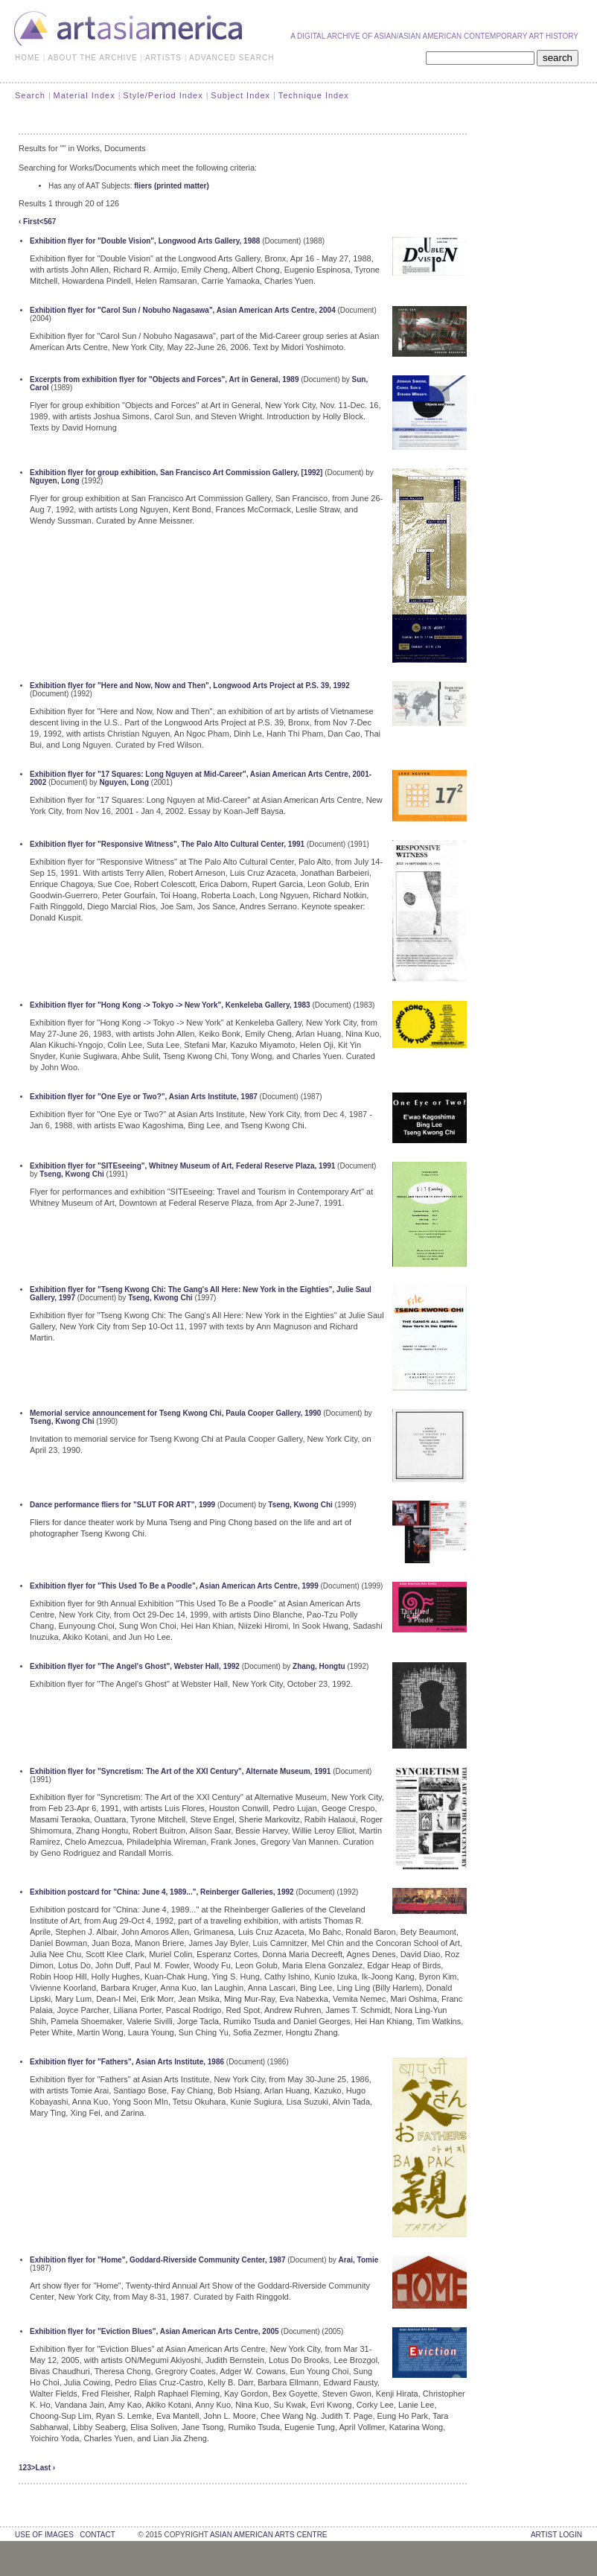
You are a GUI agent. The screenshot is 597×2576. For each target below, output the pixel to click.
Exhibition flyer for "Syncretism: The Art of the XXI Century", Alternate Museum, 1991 (180, 1771)
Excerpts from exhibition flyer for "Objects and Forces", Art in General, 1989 (164, 379)
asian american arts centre (269, 2535)
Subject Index (240, 95)
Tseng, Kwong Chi (71, 1174)
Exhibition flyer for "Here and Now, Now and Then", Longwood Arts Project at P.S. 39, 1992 (190, 685)
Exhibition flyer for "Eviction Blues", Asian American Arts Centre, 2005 (154, 2331)
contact (97, 2535)
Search (30, 95)
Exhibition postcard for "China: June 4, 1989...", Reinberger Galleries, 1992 (162, 1892)
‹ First (29, 221)
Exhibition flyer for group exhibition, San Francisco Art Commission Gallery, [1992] (176, 472)
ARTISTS (163, 58)
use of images (44, 2535)
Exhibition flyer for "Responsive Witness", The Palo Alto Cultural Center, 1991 (167, 844)
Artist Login (556, 2535)
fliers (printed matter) (171, 186)
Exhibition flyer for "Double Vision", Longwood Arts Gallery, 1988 (145, 241)
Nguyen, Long (55, 481)
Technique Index (313, 95)
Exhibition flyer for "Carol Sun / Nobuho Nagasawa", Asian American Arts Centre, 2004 (183, 310)
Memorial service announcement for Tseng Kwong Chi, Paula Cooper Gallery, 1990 (175, 1413)
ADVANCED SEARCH (231, 58)
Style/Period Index (162, 95)
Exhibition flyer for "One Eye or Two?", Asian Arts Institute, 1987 (144, 1097)
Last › (46, 2468)
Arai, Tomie (359, 2260)
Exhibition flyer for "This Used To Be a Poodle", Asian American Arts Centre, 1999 (174, 1586)
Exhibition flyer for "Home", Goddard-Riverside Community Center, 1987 (157, 2260)
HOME (27, 58)
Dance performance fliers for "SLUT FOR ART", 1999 (122, 1505)
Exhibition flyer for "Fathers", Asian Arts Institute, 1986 (127, 2062)
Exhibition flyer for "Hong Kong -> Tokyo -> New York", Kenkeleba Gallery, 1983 (170, 1005)
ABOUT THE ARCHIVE (93, 58)
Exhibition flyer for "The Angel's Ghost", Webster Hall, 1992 (135, 1666)
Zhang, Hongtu (319, 1666)
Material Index (84, 95)
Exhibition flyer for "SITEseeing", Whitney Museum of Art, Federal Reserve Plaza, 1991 (182, 1166)
